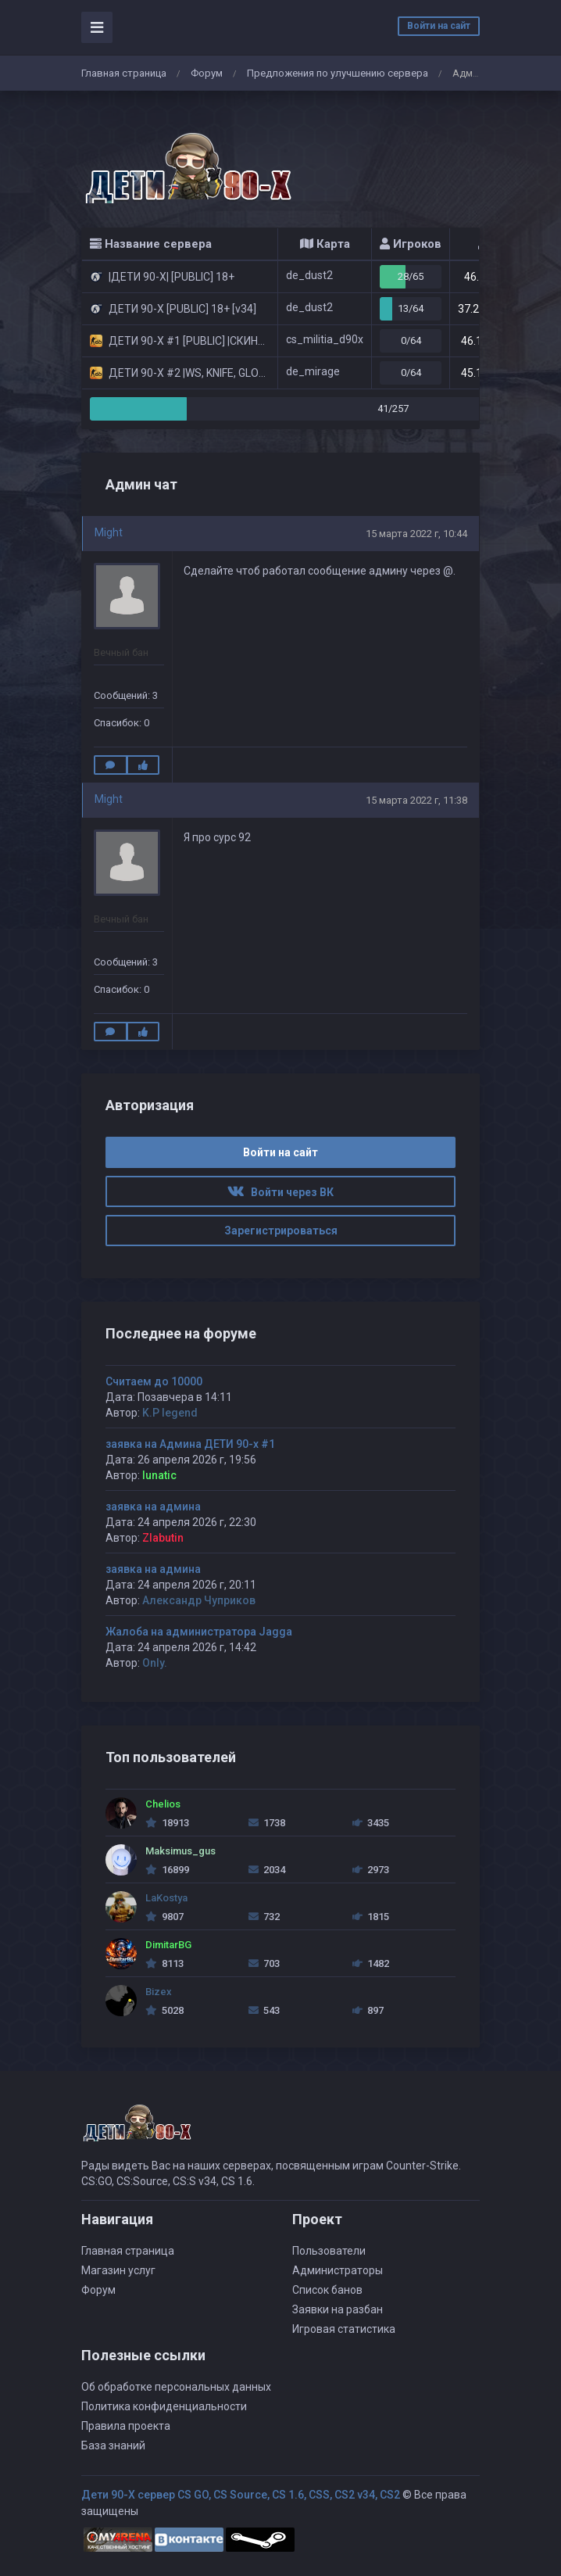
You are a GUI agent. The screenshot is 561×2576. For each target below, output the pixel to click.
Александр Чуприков (198, 1600)
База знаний (113, 2445)
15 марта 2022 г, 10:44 (416, 533)
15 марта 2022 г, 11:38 (416, 800)
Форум (207, 73)
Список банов (327, 2290)
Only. (154, 1663)
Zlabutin (163, 1538)
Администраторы (337, 2270)
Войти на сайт (438, 25)
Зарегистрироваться (281, 1230)
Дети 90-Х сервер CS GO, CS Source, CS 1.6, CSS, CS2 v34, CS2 (240, 2494)
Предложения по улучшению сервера (337, 73)
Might (109, 532)
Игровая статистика (343, 2329)
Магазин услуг (118, 2270)
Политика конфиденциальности (164, 2406)
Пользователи (329, 2251)
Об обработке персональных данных (176, 2387)
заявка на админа (153, 1506)
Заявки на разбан (337, 2309)
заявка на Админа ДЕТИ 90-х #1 (190, 1444)
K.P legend (170, 1412)
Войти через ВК (280, 1192)
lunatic (159, 1475)
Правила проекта (125, 2426)
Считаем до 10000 (153, 1381)
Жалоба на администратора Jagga (198, 1631)
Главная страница (123, 73)
